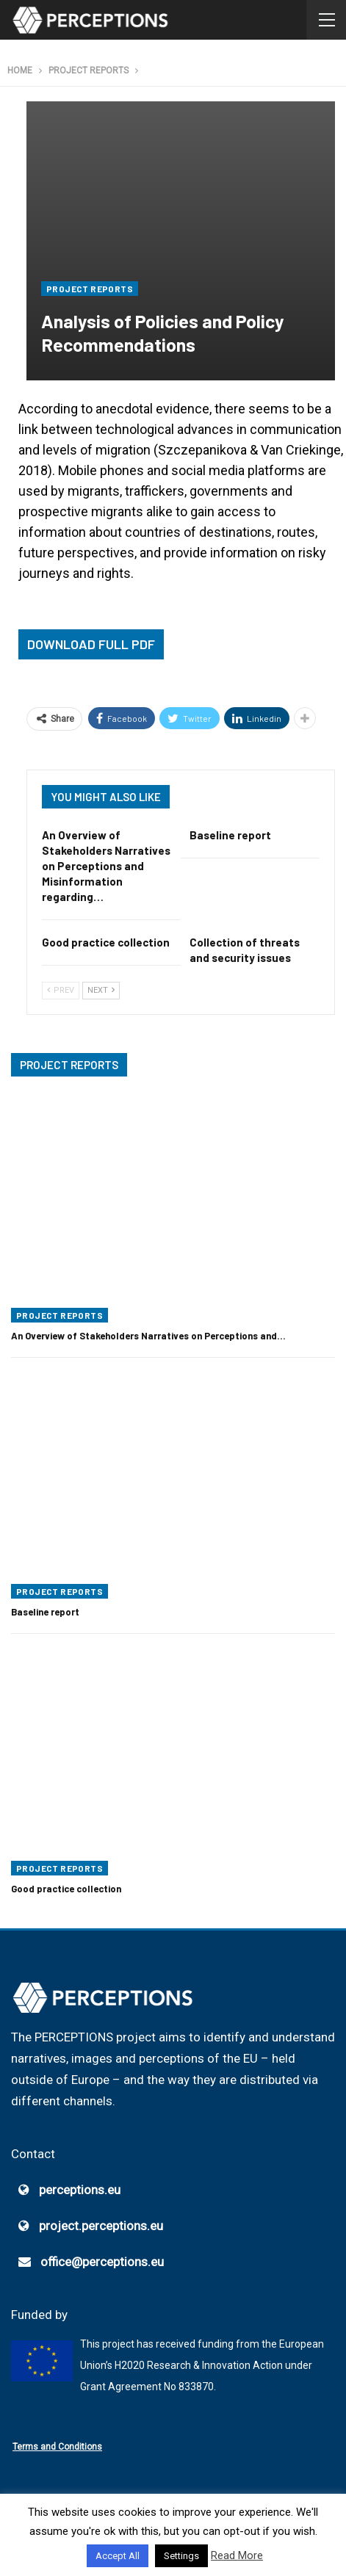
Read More (237, 2555)
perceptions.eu (79, 2189)
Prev (60, 990)
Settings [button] (181, 2555)
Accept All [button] (117, 2555)
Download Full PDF (91, 644)
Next (101, 990)
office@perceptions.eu (102, 2261)
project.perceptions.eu (101, 2225)
